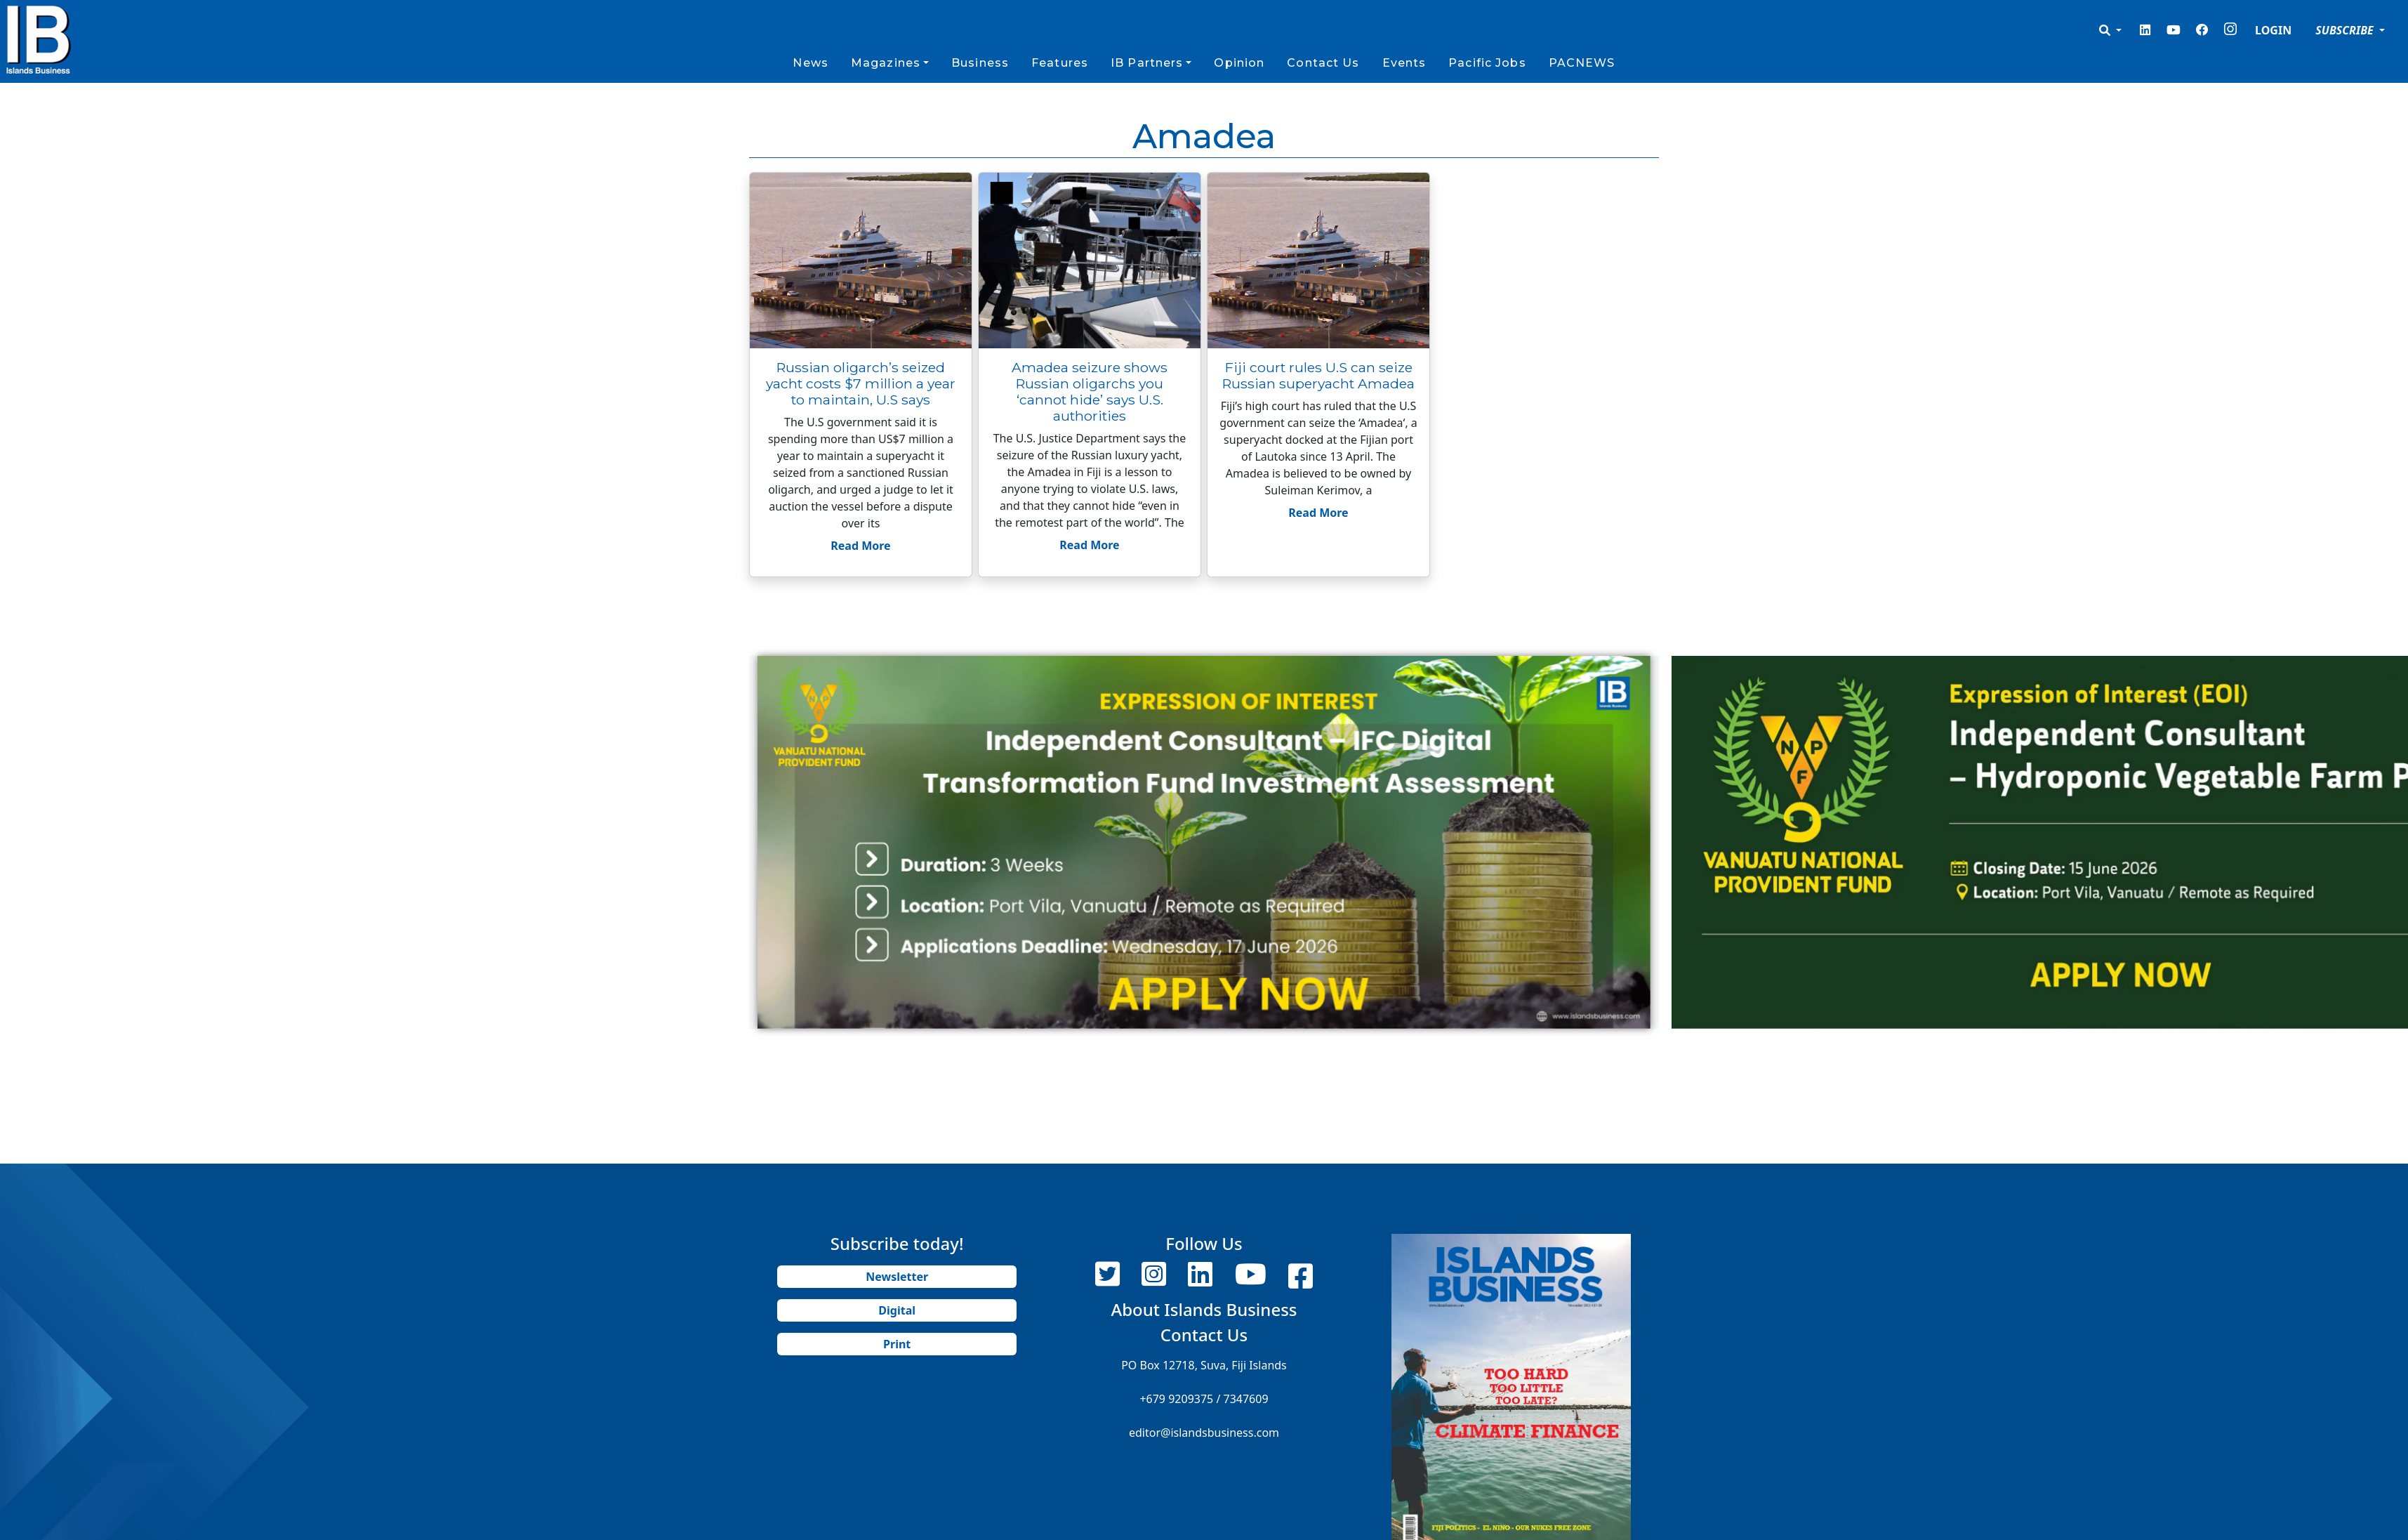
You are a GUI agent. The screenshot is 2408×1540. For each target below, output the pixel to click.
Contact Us (1323, 63)
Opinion (1239, 63)
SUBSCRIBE (2345, 30)
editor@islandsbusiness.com (1204, 1432)
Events (1404, 63)
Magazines (885, 63)
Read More (860, 545)
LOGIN (2273, 30)
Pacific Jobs (1487, 63)
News (810, 63)
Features (1059, 63)
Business (980, 63)
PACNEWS (1582, 63)
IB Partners (1147, 63)
